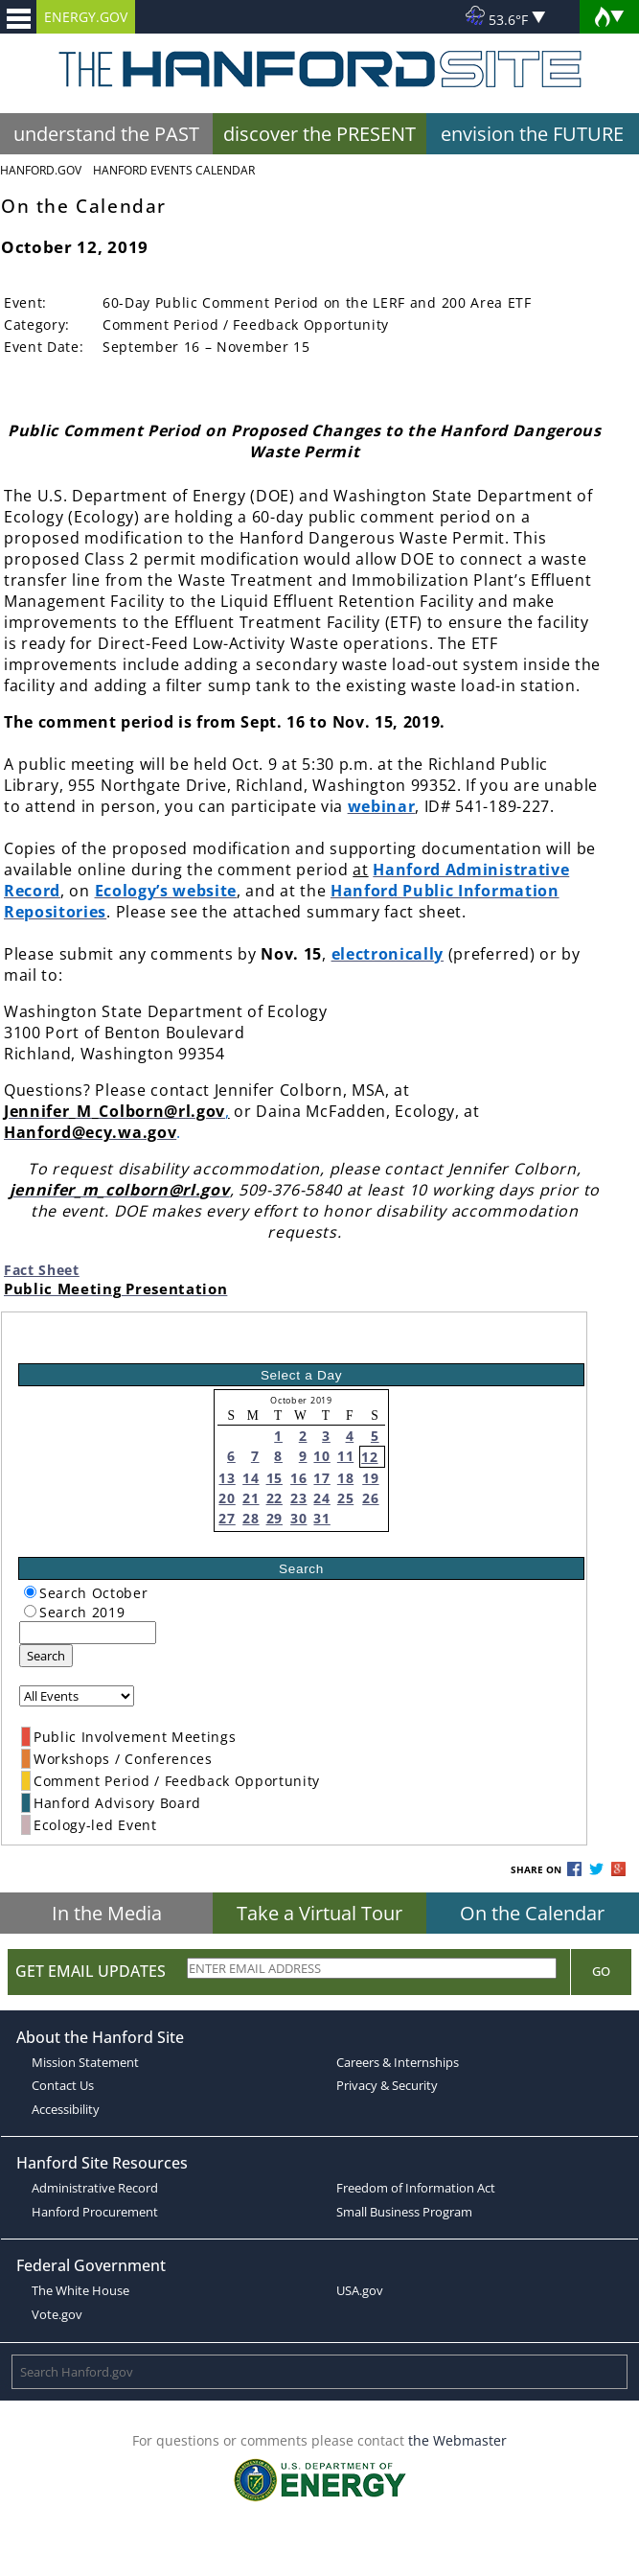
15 (274, 1478)
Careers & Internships (397, 2062)
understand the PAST (106, 134)
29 (274, 1518)
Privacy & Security (387, 2085)
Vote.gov (57, 2314)
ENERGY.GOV (85, 17)
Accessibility (66, 2109)
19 (370, 1478)
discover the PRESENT (319, 134)
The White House (80, 2290)
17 (321, 1478)
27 (226, 1518)
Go (601, 1971)
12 (369, 1457)
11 (345, 1456)
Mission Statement (85, 2062)
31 (321, 1518)
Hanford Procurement (95, 2211)
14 (250, 1478)
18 (345, 1478)
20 (226, 1498)
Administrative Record (95, 2187)
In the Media (107, 1913)
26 (370, 1498)
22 (274, 1498)
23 (298, 1498)
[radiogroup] (30, 1592)
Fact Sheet (42, 1270)
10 (321, 1456)
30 (298, 1518)
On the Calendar (532, 1913)
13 (226, 1478)
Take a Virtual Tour (319, 1913)
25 (345, 1498)
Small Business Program (404, 2211)
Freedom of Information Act (415, 2187)
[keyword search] (87, 1632)
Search (46, 1655)
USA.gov (359, 2290)
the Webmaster (457, 2440)
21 (250, 1498)
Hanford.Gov (40, 170)
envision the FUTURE (532, 134)
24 (321, 1498)
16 (298, 1478)
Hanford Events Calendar (174, 170)
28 (250, 1518)
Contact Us (63, 2085)
